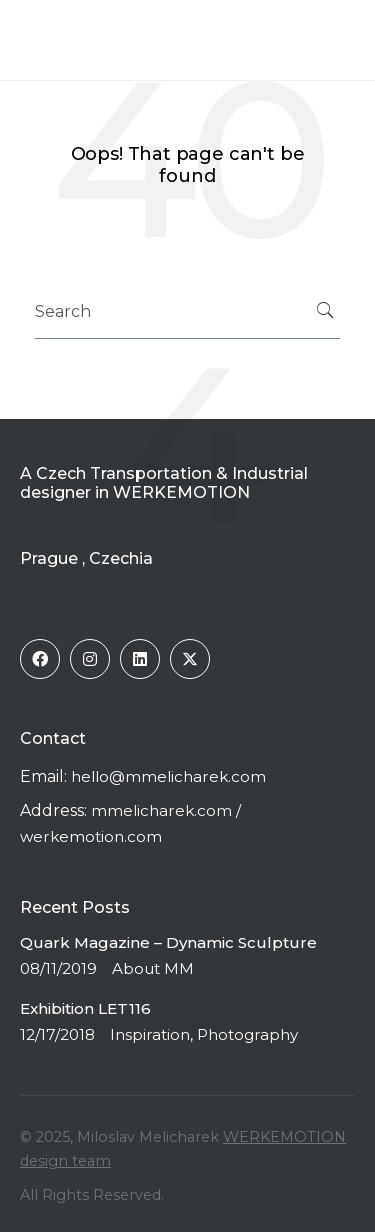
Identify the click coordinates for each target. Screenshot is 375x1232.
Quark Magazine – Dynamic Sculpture (168, 942)
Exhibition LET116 (85, 1008)
